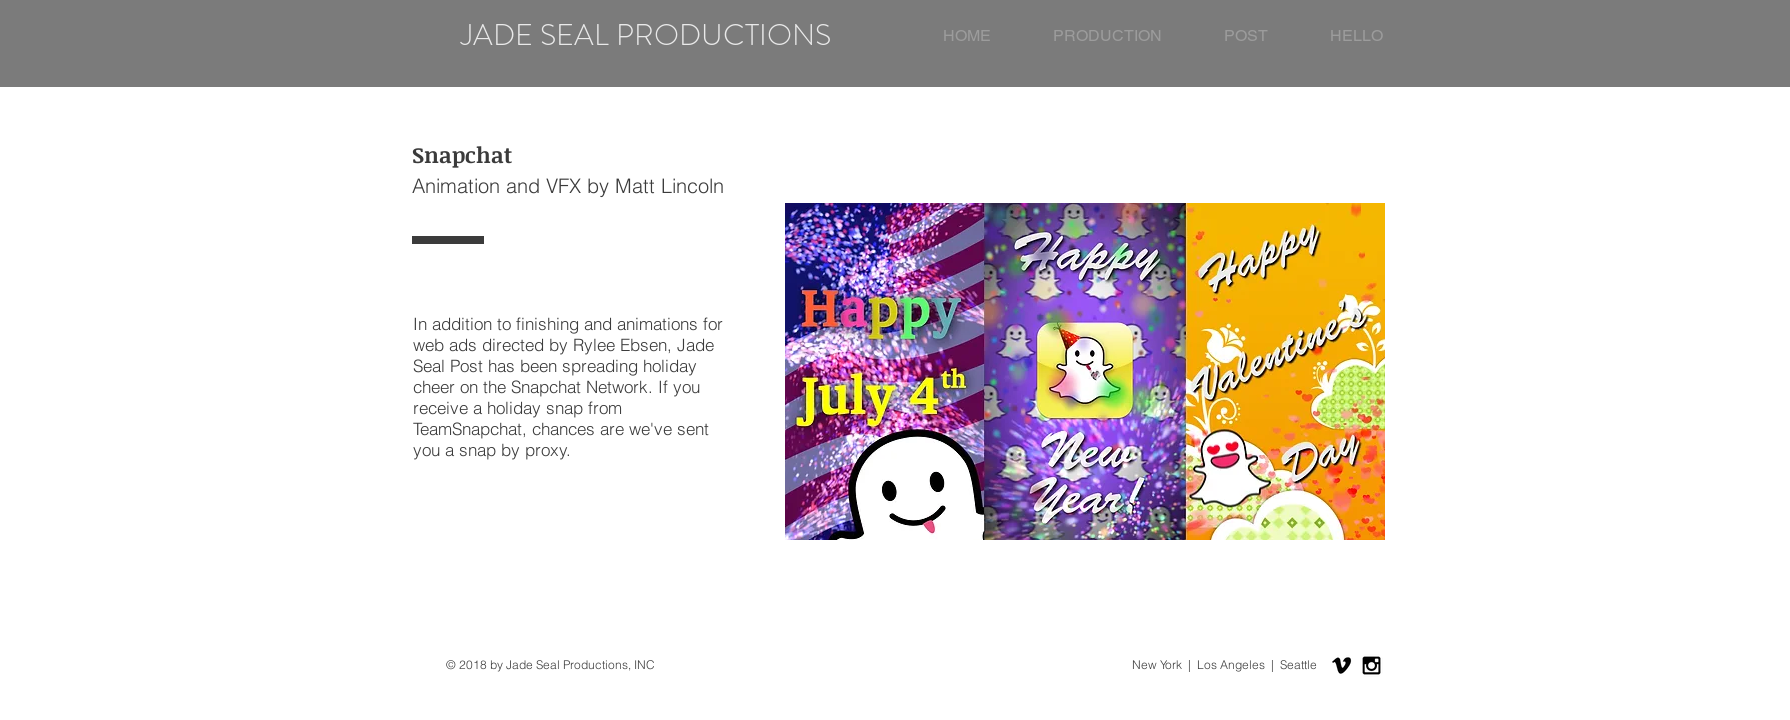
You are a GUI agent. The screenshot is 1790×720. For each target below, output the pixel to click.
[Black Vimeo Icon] (1341, 665)
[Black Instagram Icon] (1371, 665)
